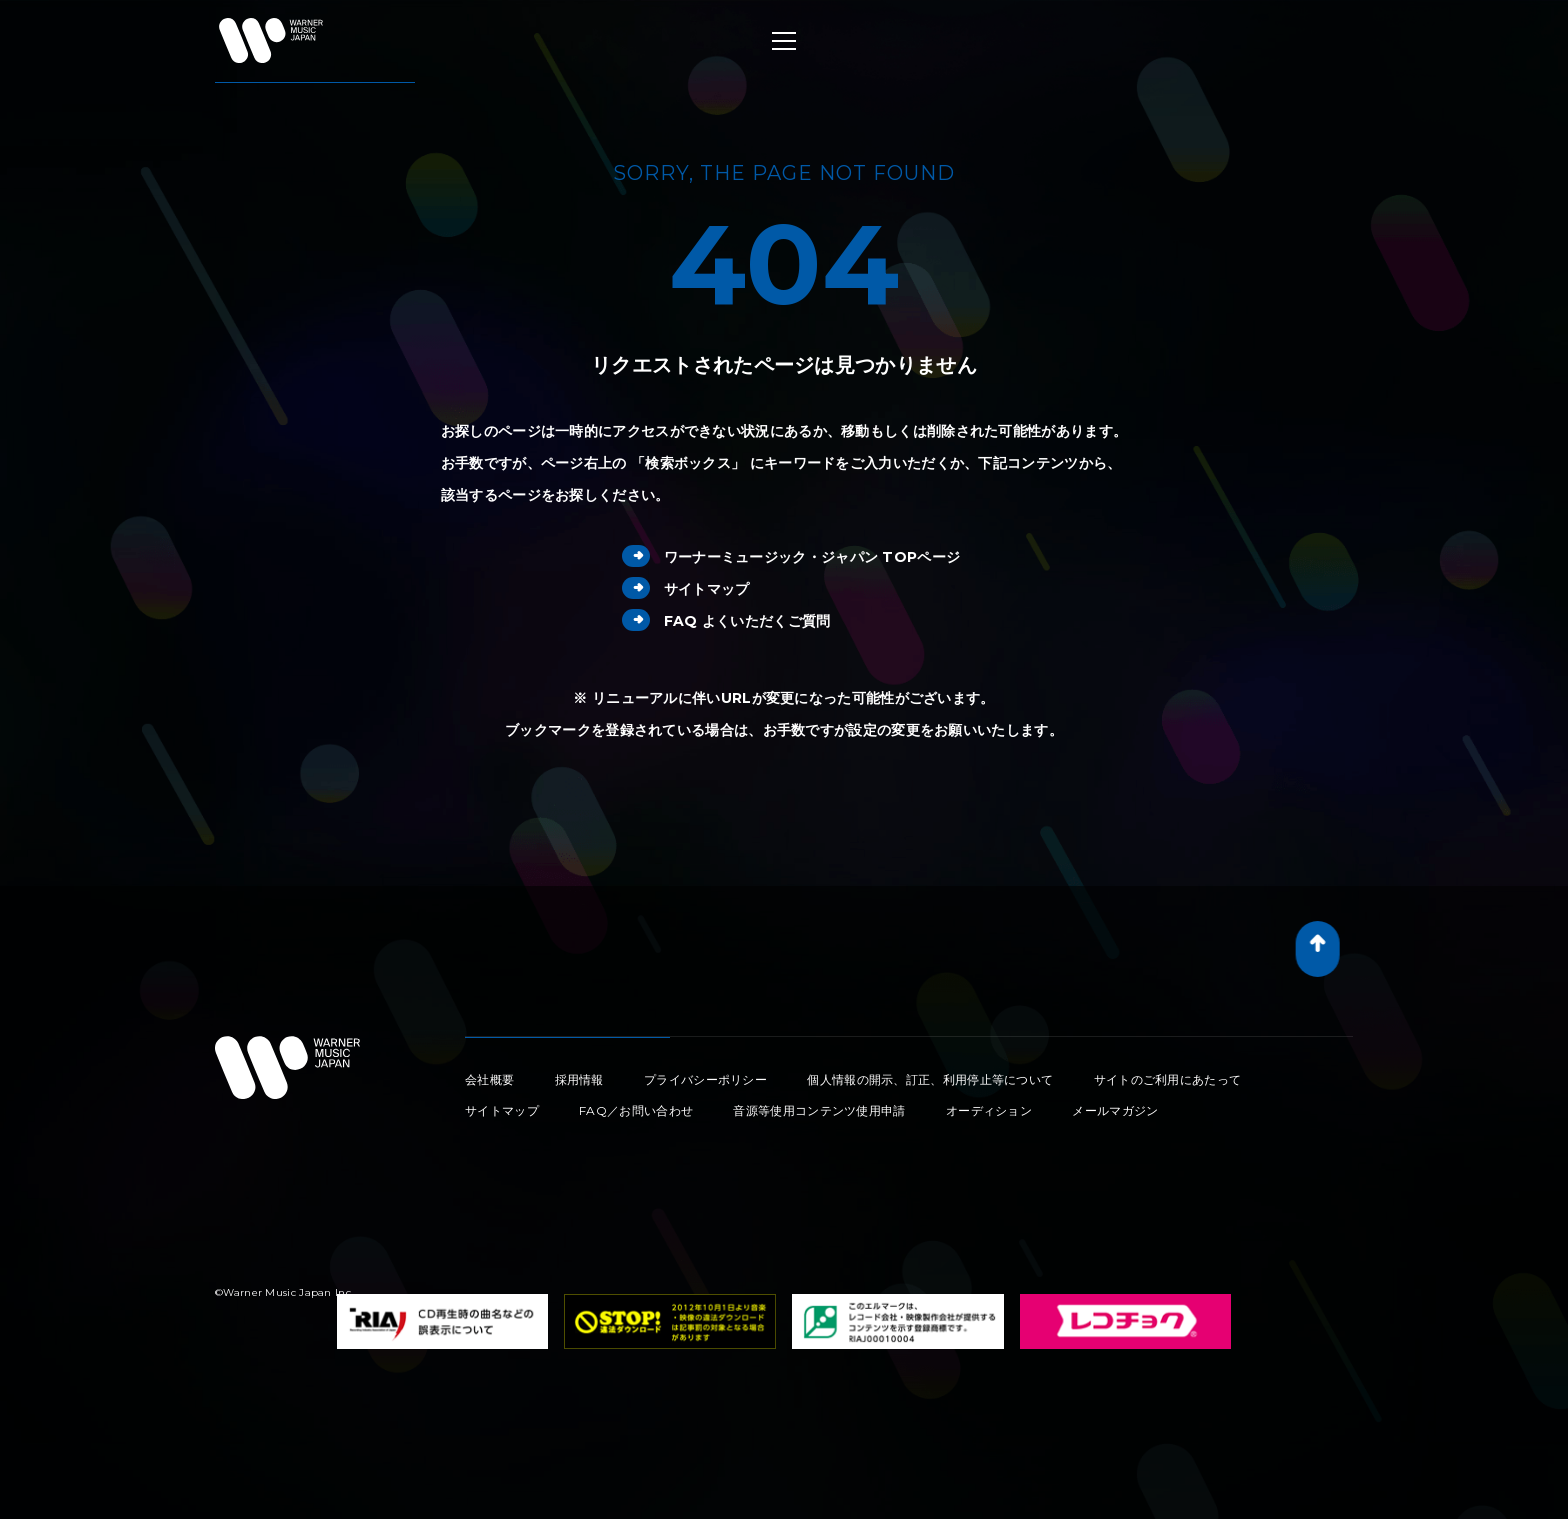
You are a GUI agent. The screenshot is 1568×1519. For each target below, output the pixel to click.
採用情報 (579, 1079)
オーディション (989, 1110)
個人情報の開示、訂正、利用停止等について (930, 1079)
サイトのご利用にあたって (1168, 1079)
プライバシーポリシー (705, 1079)
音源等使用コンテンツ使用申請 (819, 1110)
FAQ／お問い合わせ (636, 1110)
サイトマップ (686, 589)
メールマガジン (1115, 1110)
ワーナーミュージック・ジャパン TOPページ (791, 557)
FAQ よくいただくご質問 (726, 621)
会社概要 (489, 1079)
